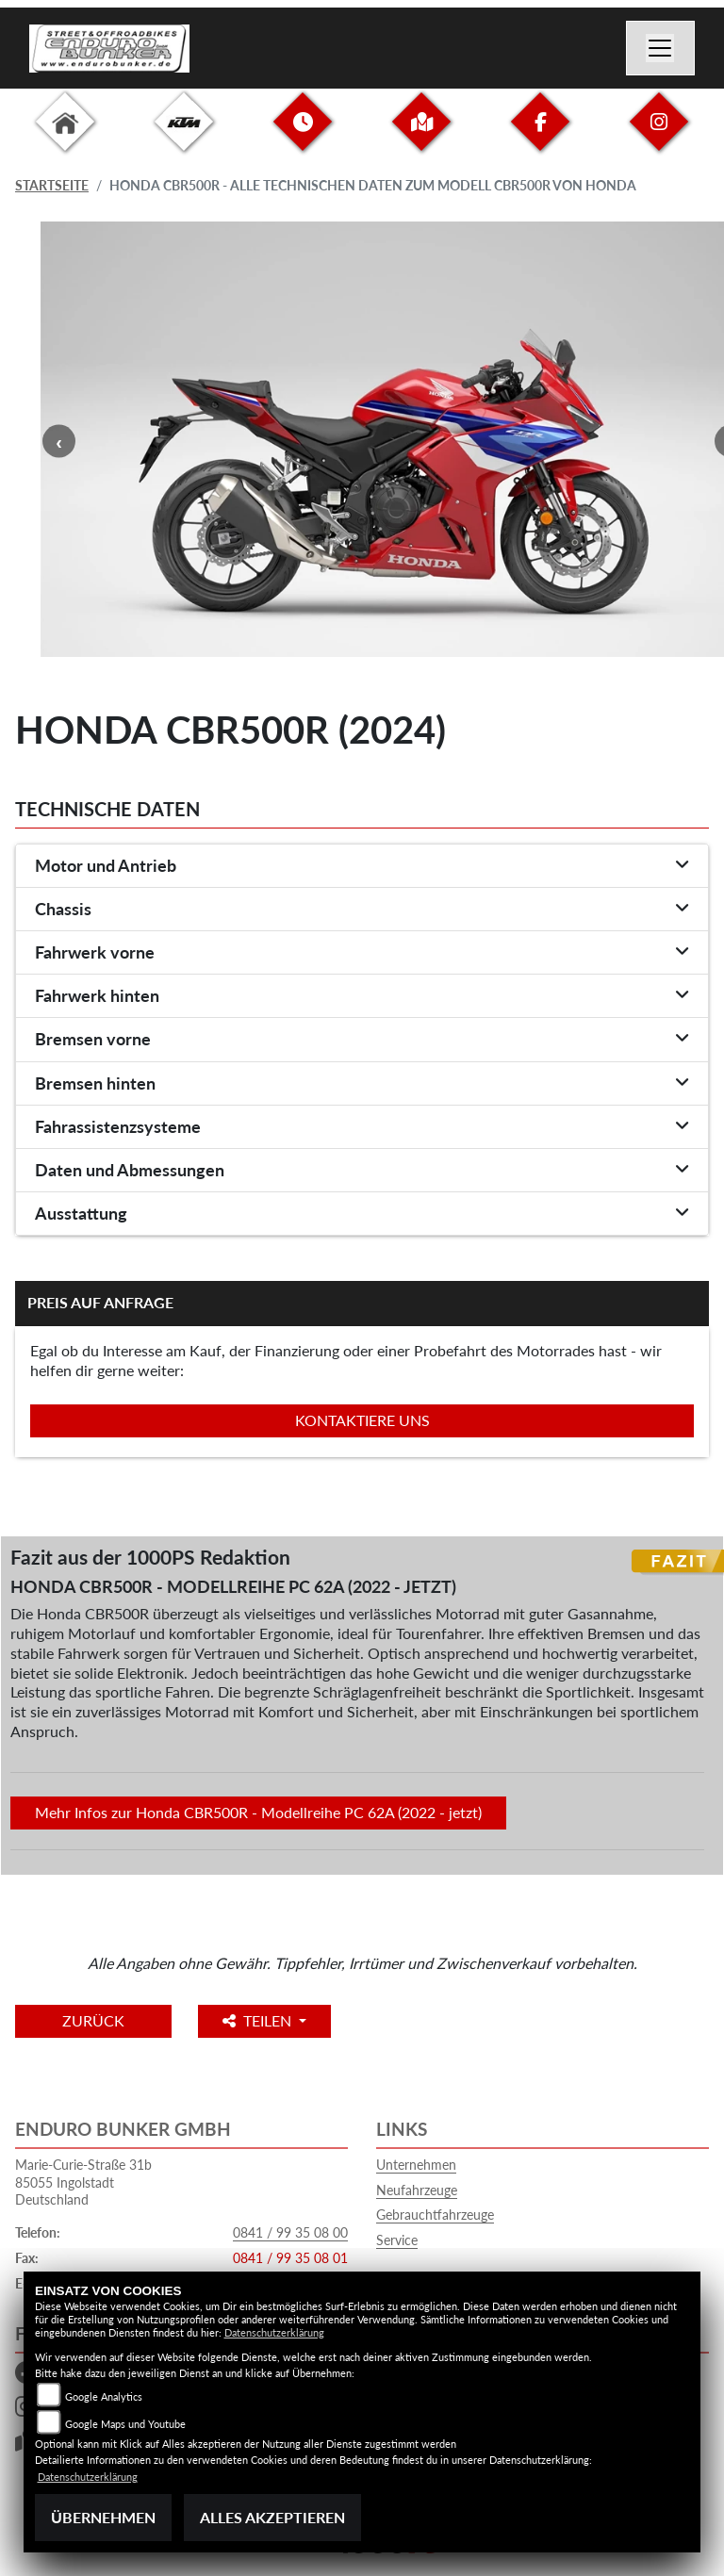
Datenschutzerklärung (274, 2332)
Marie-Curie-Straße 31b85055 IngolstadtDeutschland (83, 2182)
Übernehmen (103, 2517)
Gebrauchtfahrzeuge (435, 2215)
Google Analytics (103, 2396)
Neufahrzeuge (416, 2190)
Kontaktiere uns (362, 1420)
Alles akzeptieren (272, 2517)
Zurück (93, 2020)
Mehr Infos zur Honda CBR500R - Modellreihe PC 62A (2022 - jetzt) (258, 1812)
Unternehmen (416, 2165)
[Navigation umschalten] (661, 48)
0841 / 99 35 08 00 (290, 2232)
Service (397, 2240)
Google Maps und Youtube (125, 2424)
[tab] (362, 866)
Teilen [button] (258, 2020)
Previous (58, 441)
